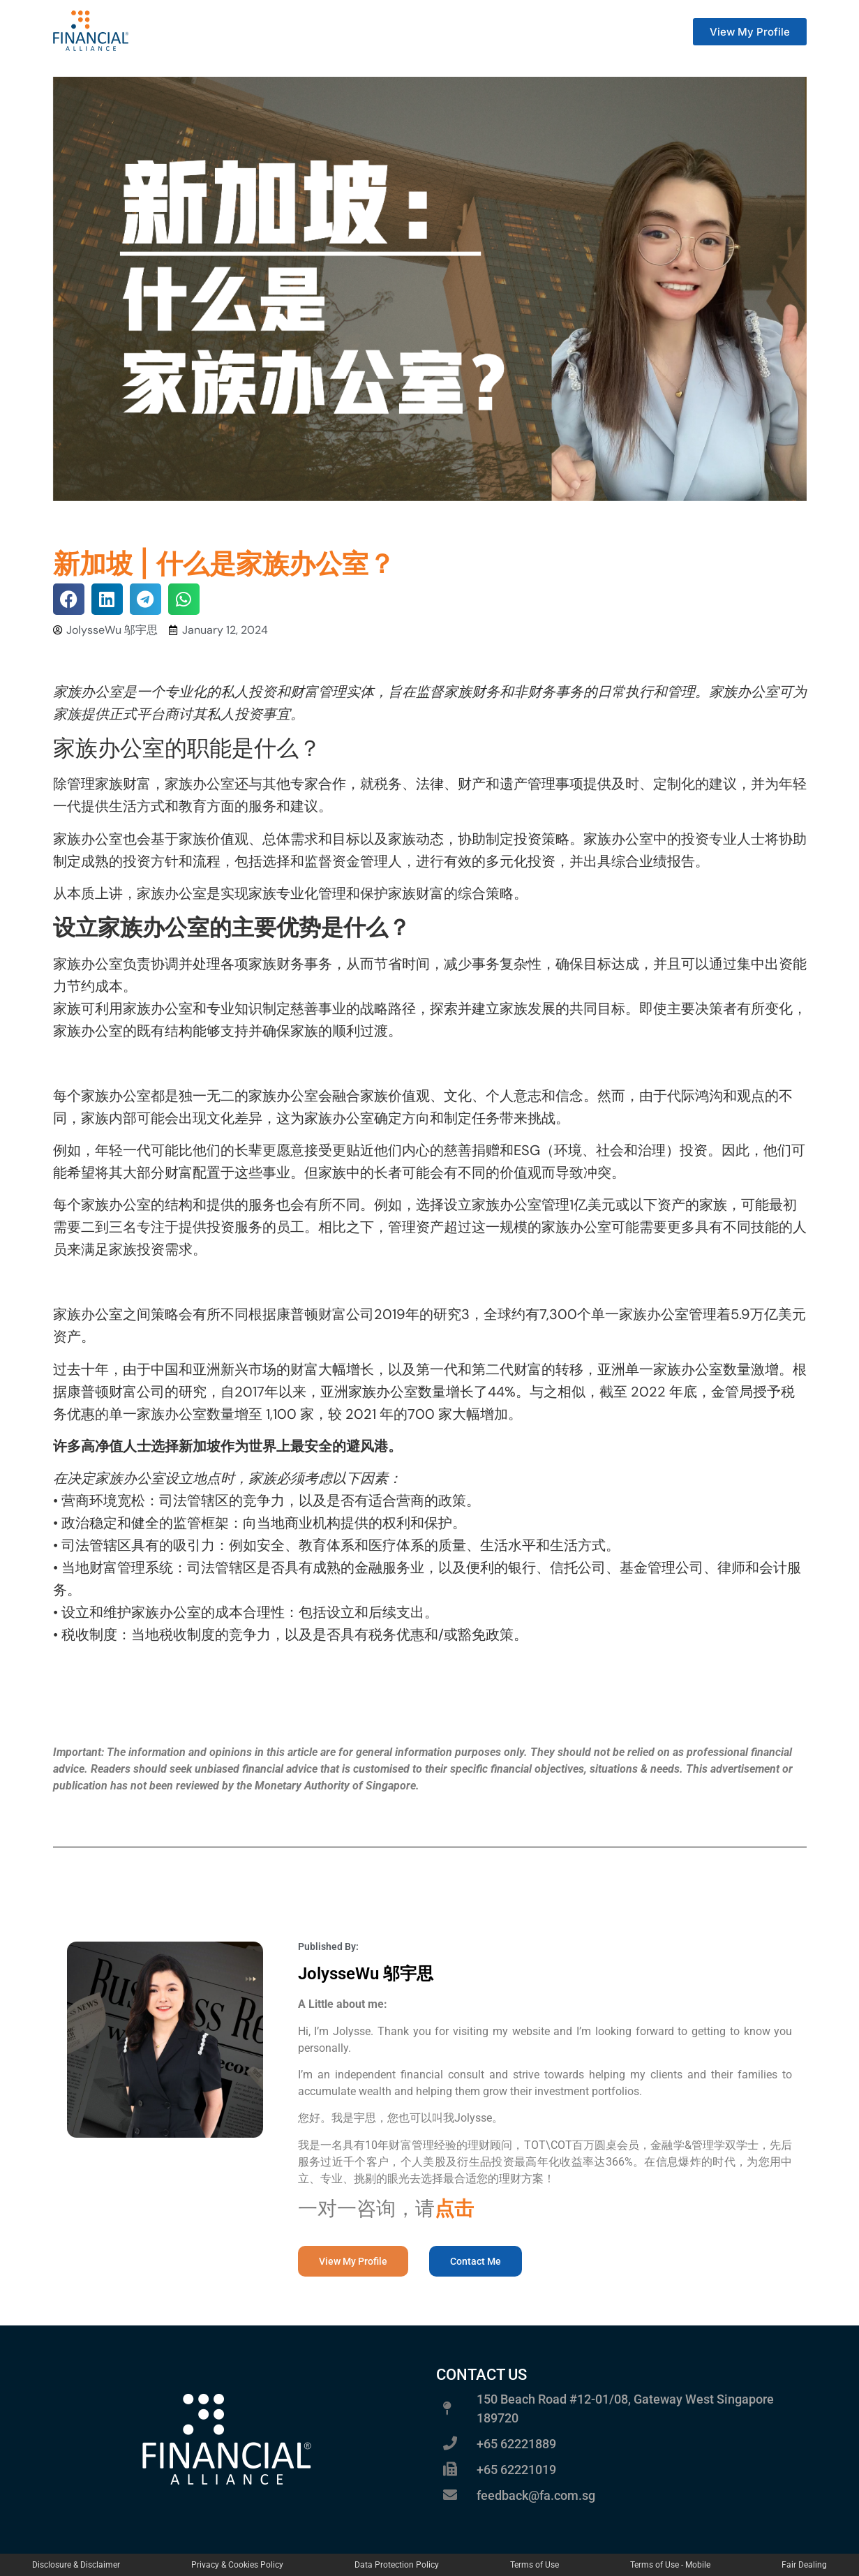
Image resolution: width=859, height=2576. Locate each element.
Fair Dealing (804, 2565)
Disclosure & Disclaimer (76, 2565)
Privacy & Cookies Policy (237, 2565)
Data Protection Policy (396, 2565)
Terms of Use (534, 2565)
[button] (68, 599)
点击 (454, 2208)
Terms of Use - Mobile (670, 2565)
